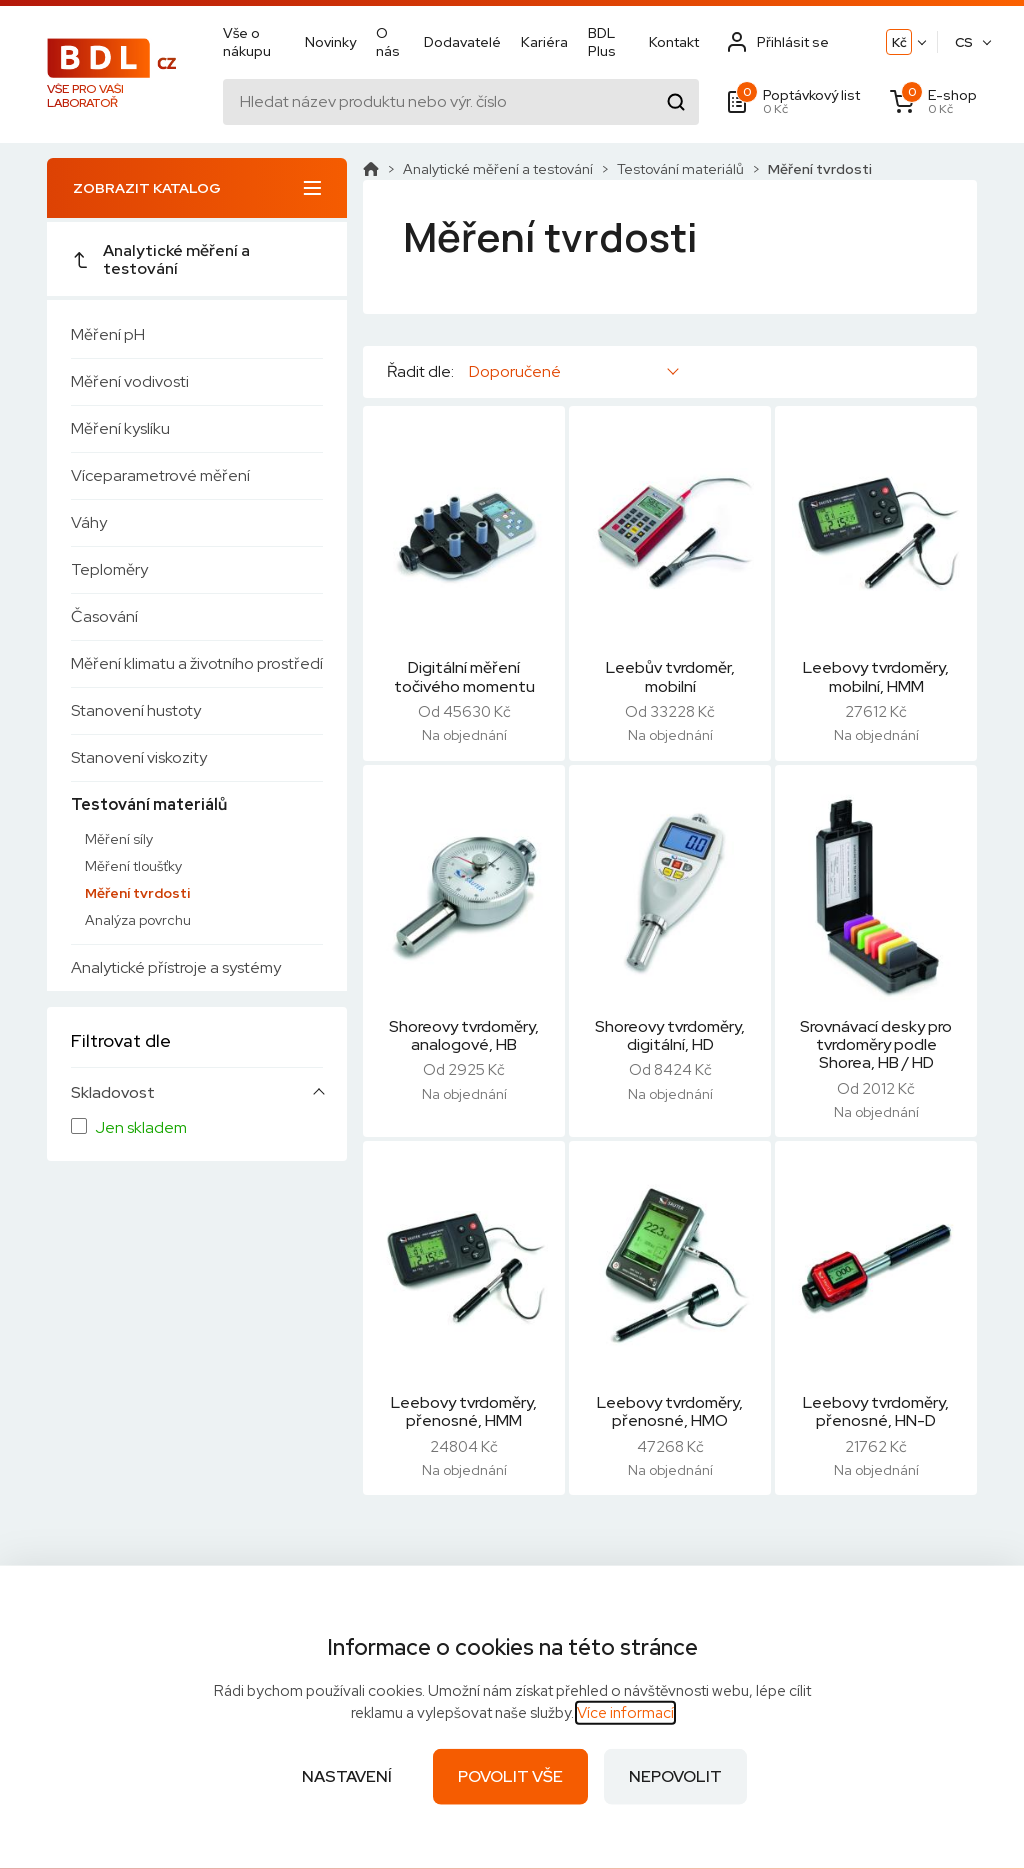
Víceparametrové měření (160, 475)
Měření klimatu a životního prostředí (197, 663)
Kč (899, 42)
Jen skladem (141, 1128)
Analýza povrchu (138, 920)
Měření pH (108, 334)
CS (964, 42)
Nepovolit (675, 1776)
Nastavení (347, 1776)
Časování (104, 616)
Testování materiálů (149, 804)
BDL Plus (602, 42)
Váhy (89, 522)
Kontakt (674, 42)
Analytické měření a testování (160, 259)
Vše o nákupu (247, 42)
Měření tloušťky (133, 866)
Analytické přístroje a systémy (176, 967)
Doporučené (515, 371)
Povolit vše (510, 1776)
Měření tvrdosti (137, 893)
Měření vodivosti (130, 381)
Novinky (330, 42)
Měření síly (119, 839)
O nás (388, 42)
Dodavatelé (462, 42)
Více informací (625, 1713)
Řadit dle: (420, 372)
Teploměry (109, 569)
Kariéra (544, 42)
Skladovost (113, 1093)
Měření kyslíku (120, 428)
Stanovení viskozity (139, 757)
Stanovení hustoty (136, 710)
